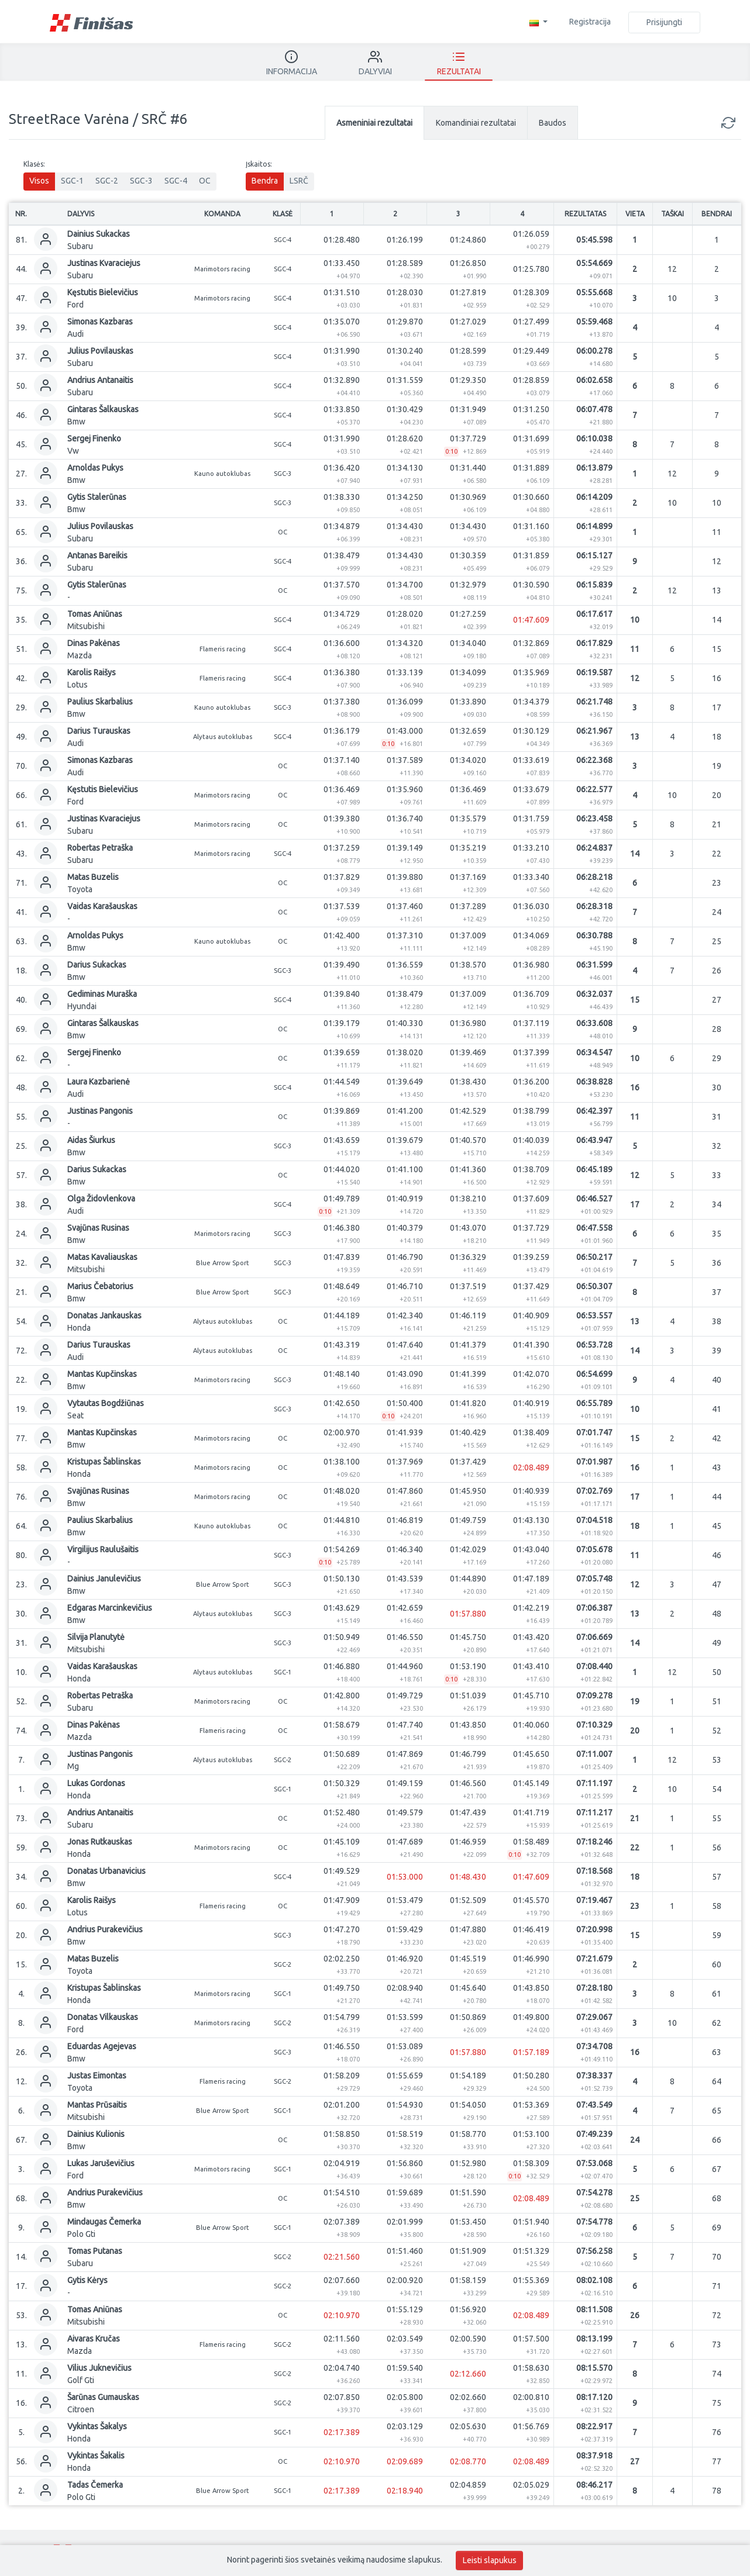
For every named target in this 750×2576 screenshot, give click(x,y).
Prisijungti (664, 22)
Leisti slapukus (490, 2560)
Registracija (590, 21)
